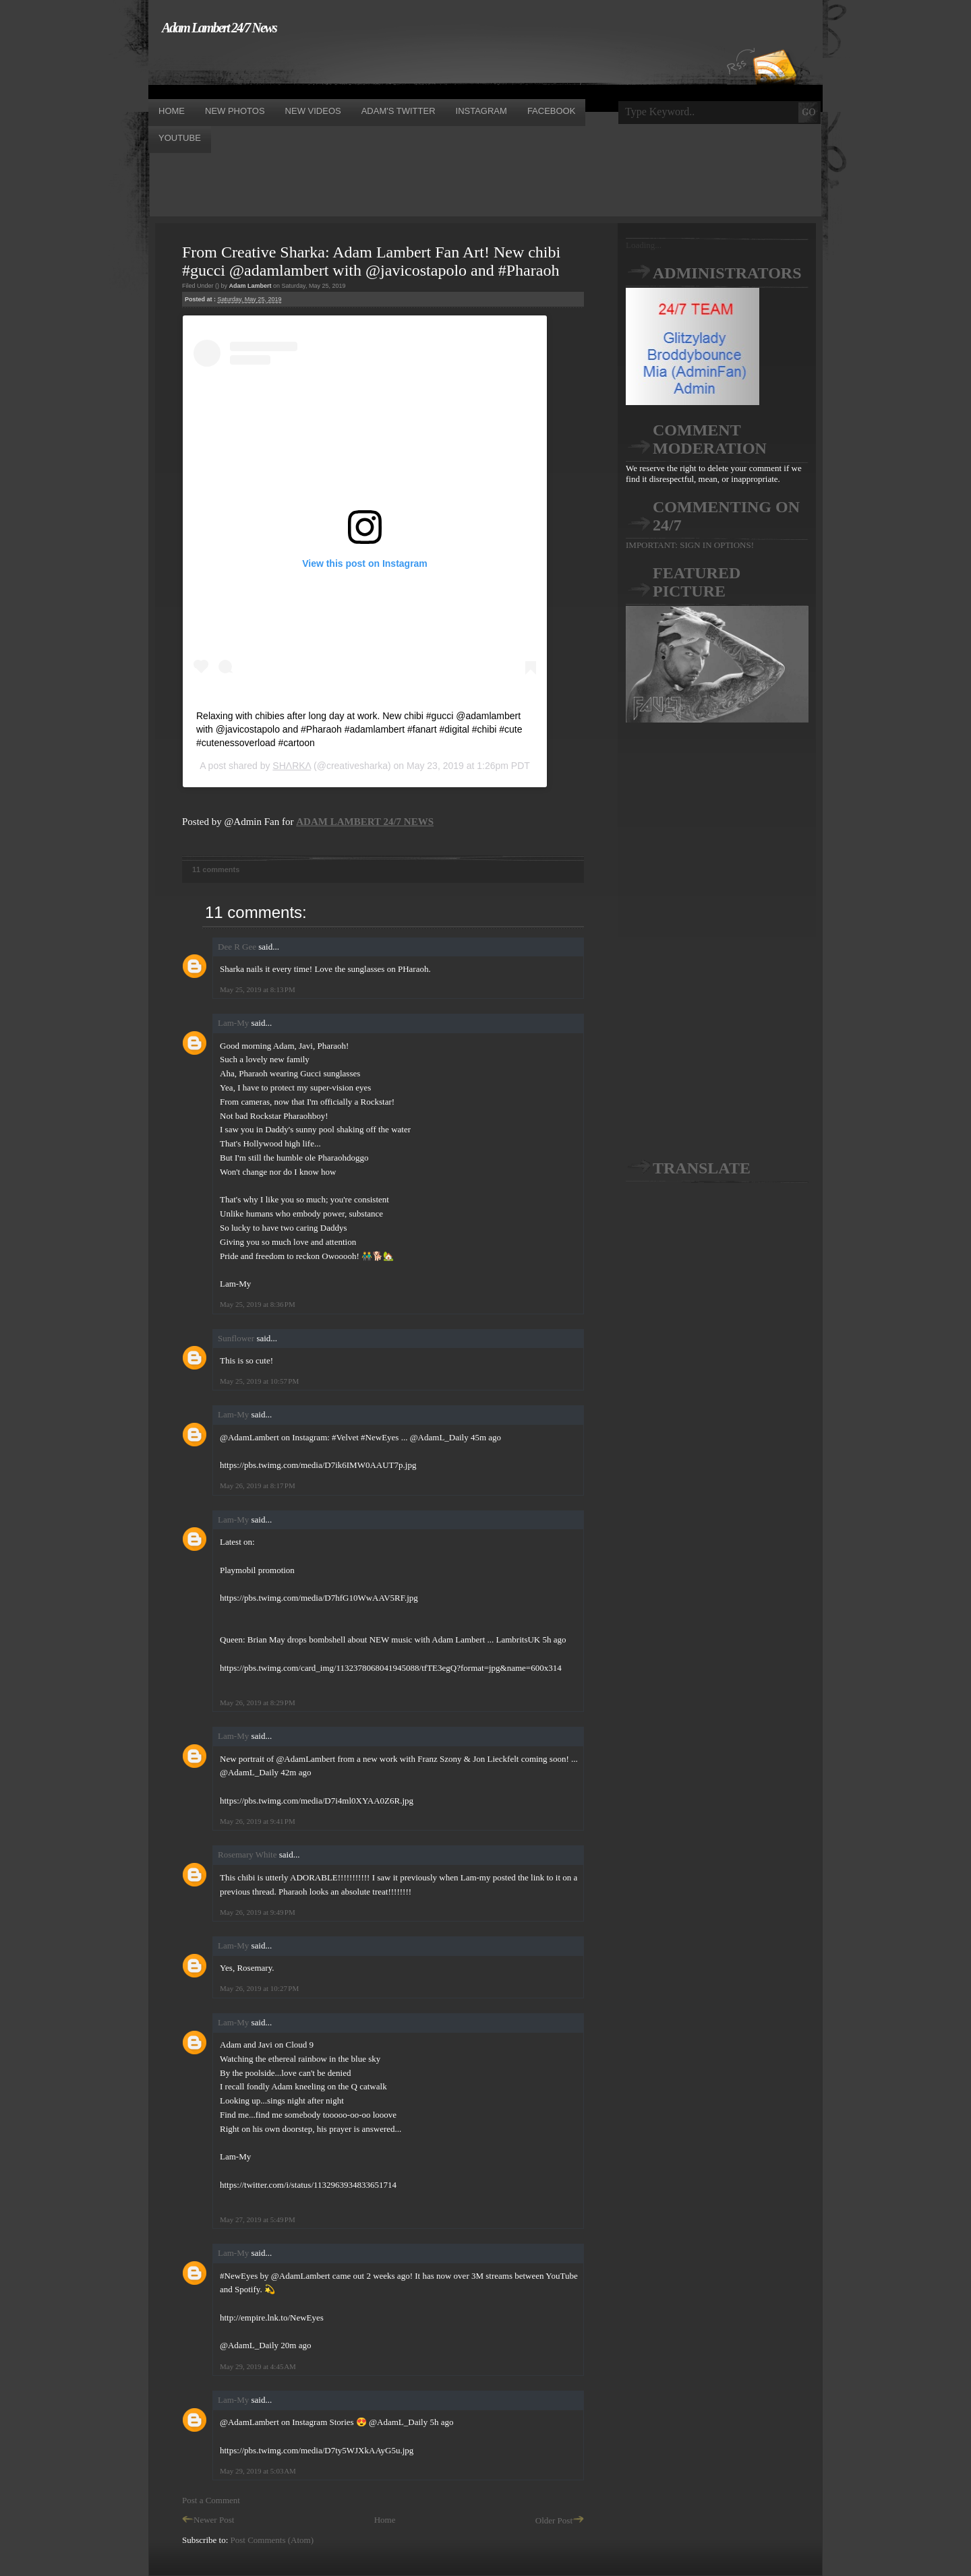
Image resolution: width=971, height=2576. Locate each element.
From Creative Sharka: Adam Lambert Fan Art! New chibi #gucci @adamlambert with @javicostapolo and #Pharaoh (371, 261)
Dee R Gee (237, 947)
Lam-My (233, 1023)
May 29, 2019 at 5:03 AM (258, 2471)
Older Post (559, 2520)
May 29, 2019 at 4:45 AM (258, 2366)
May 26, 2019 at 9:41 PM (257, 1821)
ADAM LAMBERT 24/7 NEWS (365, 821)
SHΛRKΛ (291, 765)
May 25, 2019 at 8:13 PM (257, 989)
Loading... (643, 245)
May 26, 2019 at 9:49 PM (257, 1912)
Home (385, 2520)
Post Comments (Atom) (272, 2540)
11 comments (215, 869)
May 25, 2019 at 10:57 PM (259, 1381)
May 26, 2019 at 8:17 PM (257, 1485)
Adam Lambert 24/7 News (219, 27)
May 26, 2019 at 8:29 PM (257, 1702)
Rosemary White (247, 1854)
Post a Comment (211, 2500)
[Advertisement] (393, 66)
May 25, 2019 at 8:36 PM (257, 1304)
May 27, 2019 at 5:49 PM (257, 2219)
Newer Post (208, 2520)
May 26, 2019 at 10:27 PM (259, 1988)
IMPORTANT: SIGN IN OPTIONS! (690, 545)
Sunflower (236, 1338)
